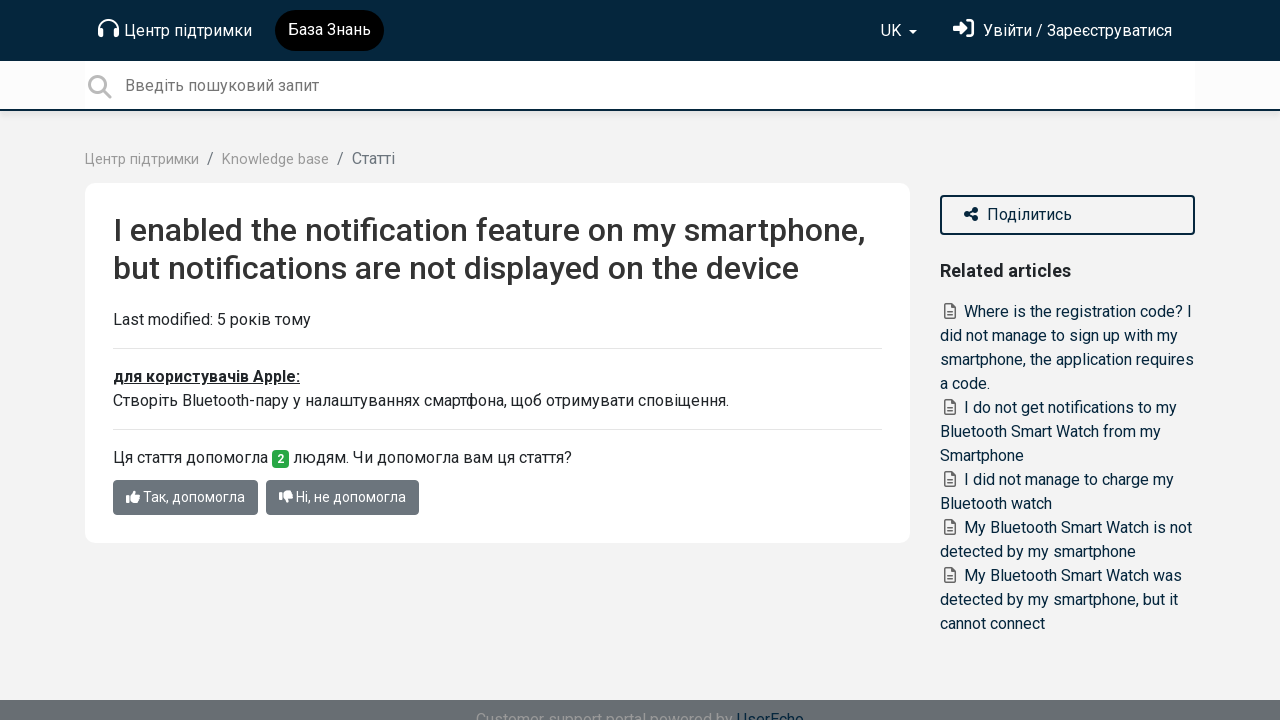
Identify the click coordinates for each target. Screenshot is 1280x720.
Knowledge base (275, 159)
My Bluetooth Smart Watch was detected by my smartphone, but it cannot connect (1061, 599)
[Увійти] (1062, 30)
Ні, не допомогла (342, 497)
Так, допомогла (185, 497)
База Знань (329, 29)
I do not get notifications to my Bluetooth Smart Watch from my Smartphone (1058, 431)
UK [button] (893, 30)
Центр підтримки (175, 29)
